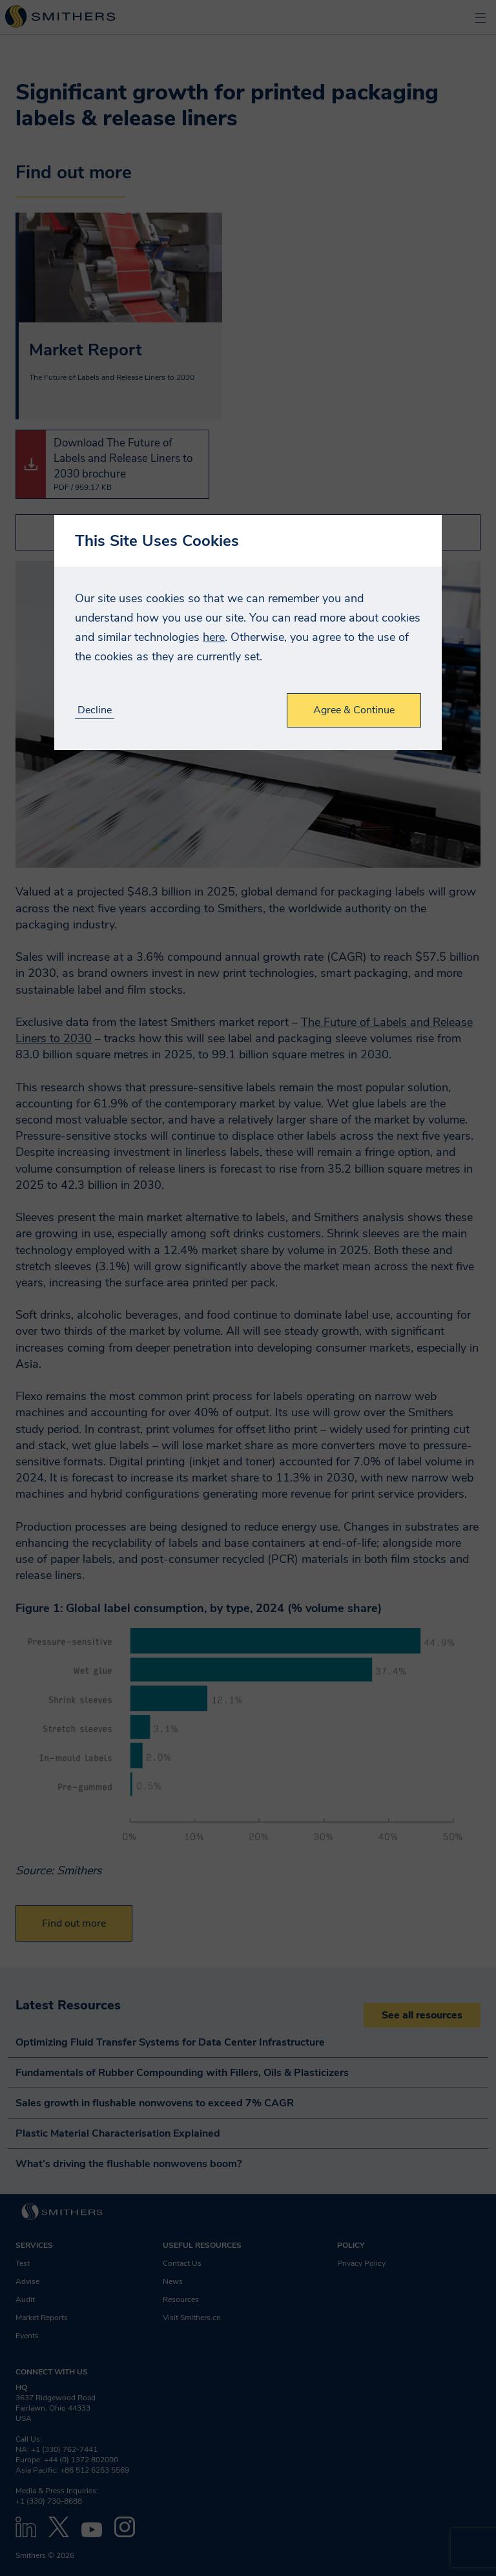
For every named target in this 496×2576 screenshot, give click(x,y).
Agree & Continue (354, 710)
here (214, 637)
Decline (95, 710)
